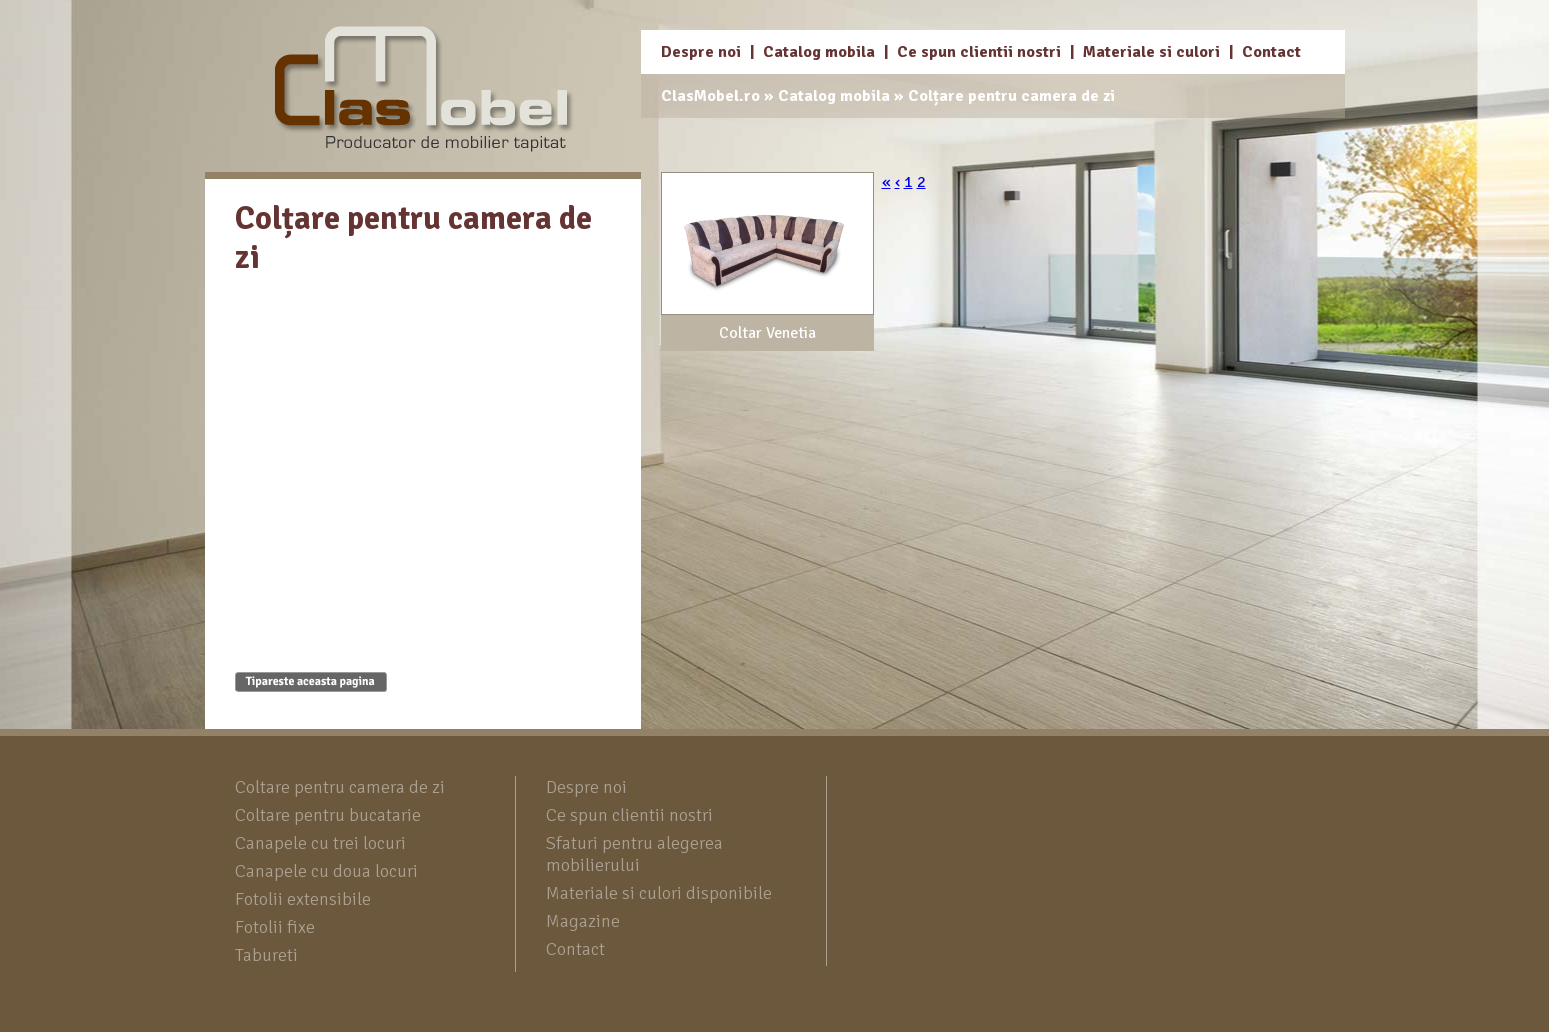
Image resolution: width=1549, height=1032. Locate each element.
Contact (1271, 52)
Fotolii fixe (275, 927)
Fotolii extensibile (303, 899)
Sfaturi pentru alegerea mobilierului (634, 854)
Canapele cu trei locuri (320, 843)
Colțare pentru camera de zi (1011, 96)
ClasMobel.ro (710, 96)
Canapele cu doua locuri (326, 871)
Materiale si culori (1151, 52)
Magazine (583, 921)
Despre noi (701, 52)
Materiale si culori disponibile (659, 893)
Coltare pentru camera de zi (340, 787)
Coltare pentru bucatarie (328, 815)
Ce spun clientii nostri (979, 52)
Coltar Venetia (767, 333)
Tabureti (266, 955)
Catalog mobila (819, 52)
